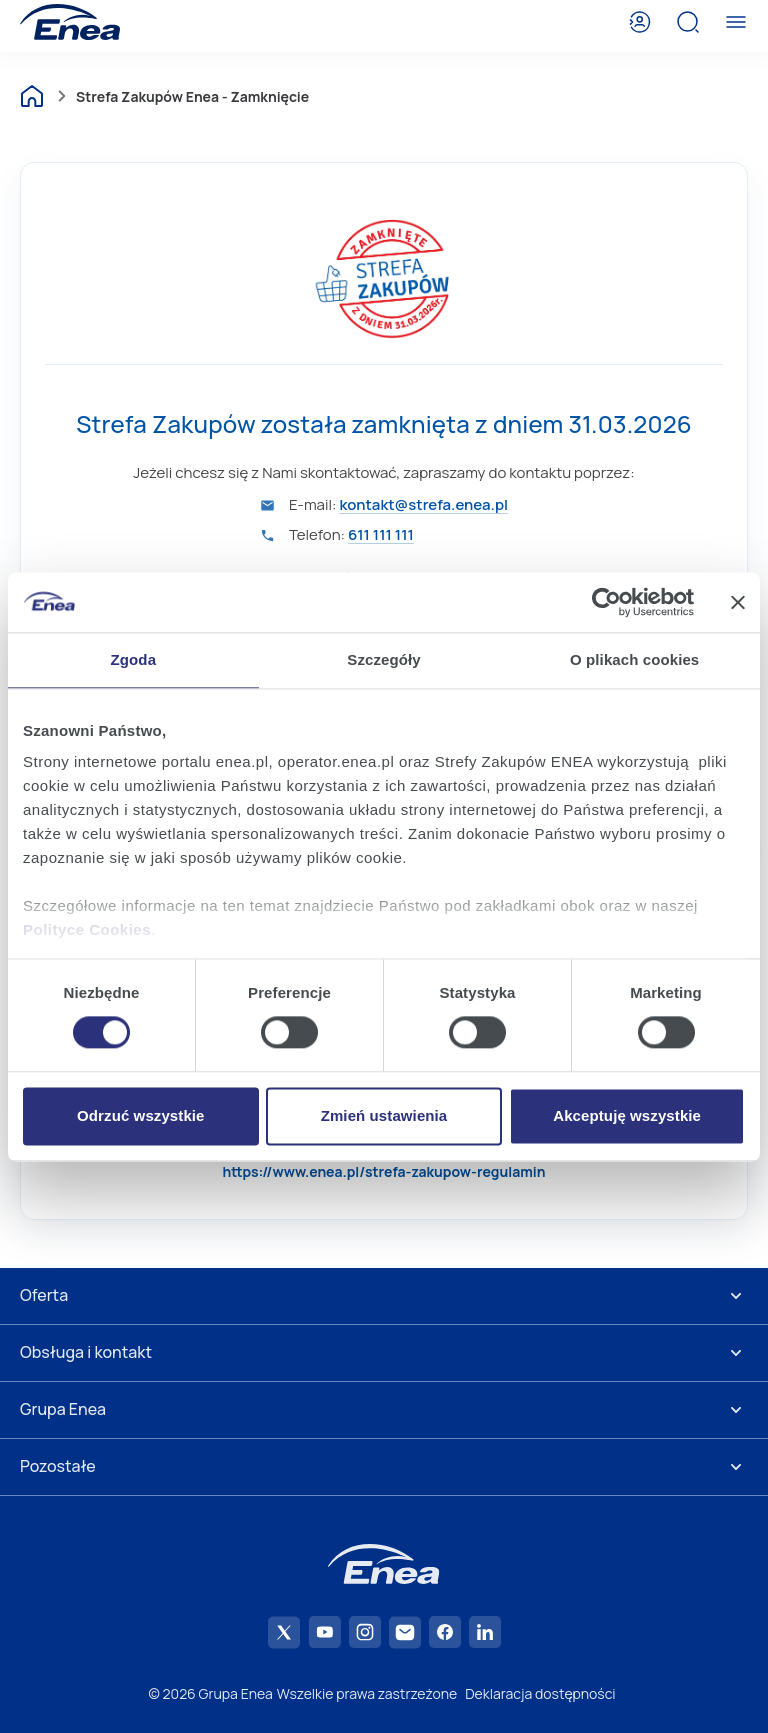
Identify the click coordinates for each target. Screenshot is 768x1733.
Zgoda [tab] (134, 659)
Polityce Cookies (87, 929)
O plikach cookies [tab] (634, 659)
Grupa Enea (63, 1409)
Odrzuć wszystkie (140, 1115)
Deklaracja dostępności (540, 1693)
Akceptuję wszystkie (627, 1115)
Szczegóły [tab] (383, 659)
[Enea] (70, 22)
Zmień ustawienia (384, 1115)
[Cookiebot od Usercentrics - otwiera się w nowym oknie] (606, 602)
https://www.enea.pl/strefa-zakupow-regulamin (384, 1171)
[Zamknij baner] (738, 602)
